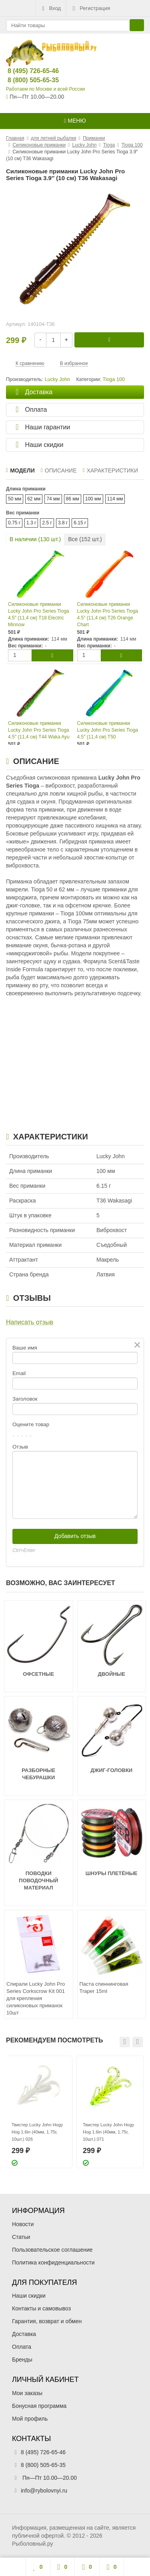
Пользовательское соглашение (52, 2250)
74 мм (53, 499)
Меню (75, 120)
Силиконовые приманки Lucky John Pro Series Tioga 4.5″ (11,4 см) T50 (107, 730)
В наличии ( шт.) (35, 539)
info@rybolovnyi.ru (44, 2490)
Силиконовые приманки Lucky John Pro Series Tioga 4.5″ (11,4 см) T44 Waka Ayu (39, 730)
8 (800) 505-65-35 (27, 80)
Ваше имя (24, 1348)
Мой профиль (30, 2418)
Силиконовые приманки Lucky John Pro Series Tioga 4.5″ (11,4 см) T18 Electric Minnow (38, 614)
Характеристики (110, 470)
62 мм (33, 499)
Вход (50, 8)
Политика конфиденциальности (53, 2262)
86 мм (72, 499)
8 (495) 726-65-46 (27, 70)
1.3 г (31, 523)
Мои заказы (27, 2393)
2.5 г (47, 523)
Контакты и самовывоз (41, 2308)
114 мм (115, 499)
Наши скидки (29, 2295)
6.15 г (80, 523)
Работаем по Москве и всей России (45, 89)
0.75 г (14, 523)
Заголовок (25, 1399)
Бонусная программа (39, 2406)
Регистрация (90, 8)
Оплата (21, 2347)
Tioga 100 (113, 379)
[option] (38, 2112)
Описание (59, 470)
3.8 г (63, 523)
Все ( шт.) (85, 539)
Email (19, 1373)
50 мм (14, 499)
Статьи (21, 2237)
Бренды (22, 2359)
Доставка (24, 2334)
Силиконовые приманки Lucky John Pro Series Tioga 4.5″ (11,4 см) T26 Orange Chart (107, 614)
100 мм (93, 499)
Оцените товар (30, 1424)
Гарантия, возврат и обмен (47, 2321)
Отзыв (20, 1447)
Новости (23, 2224)
